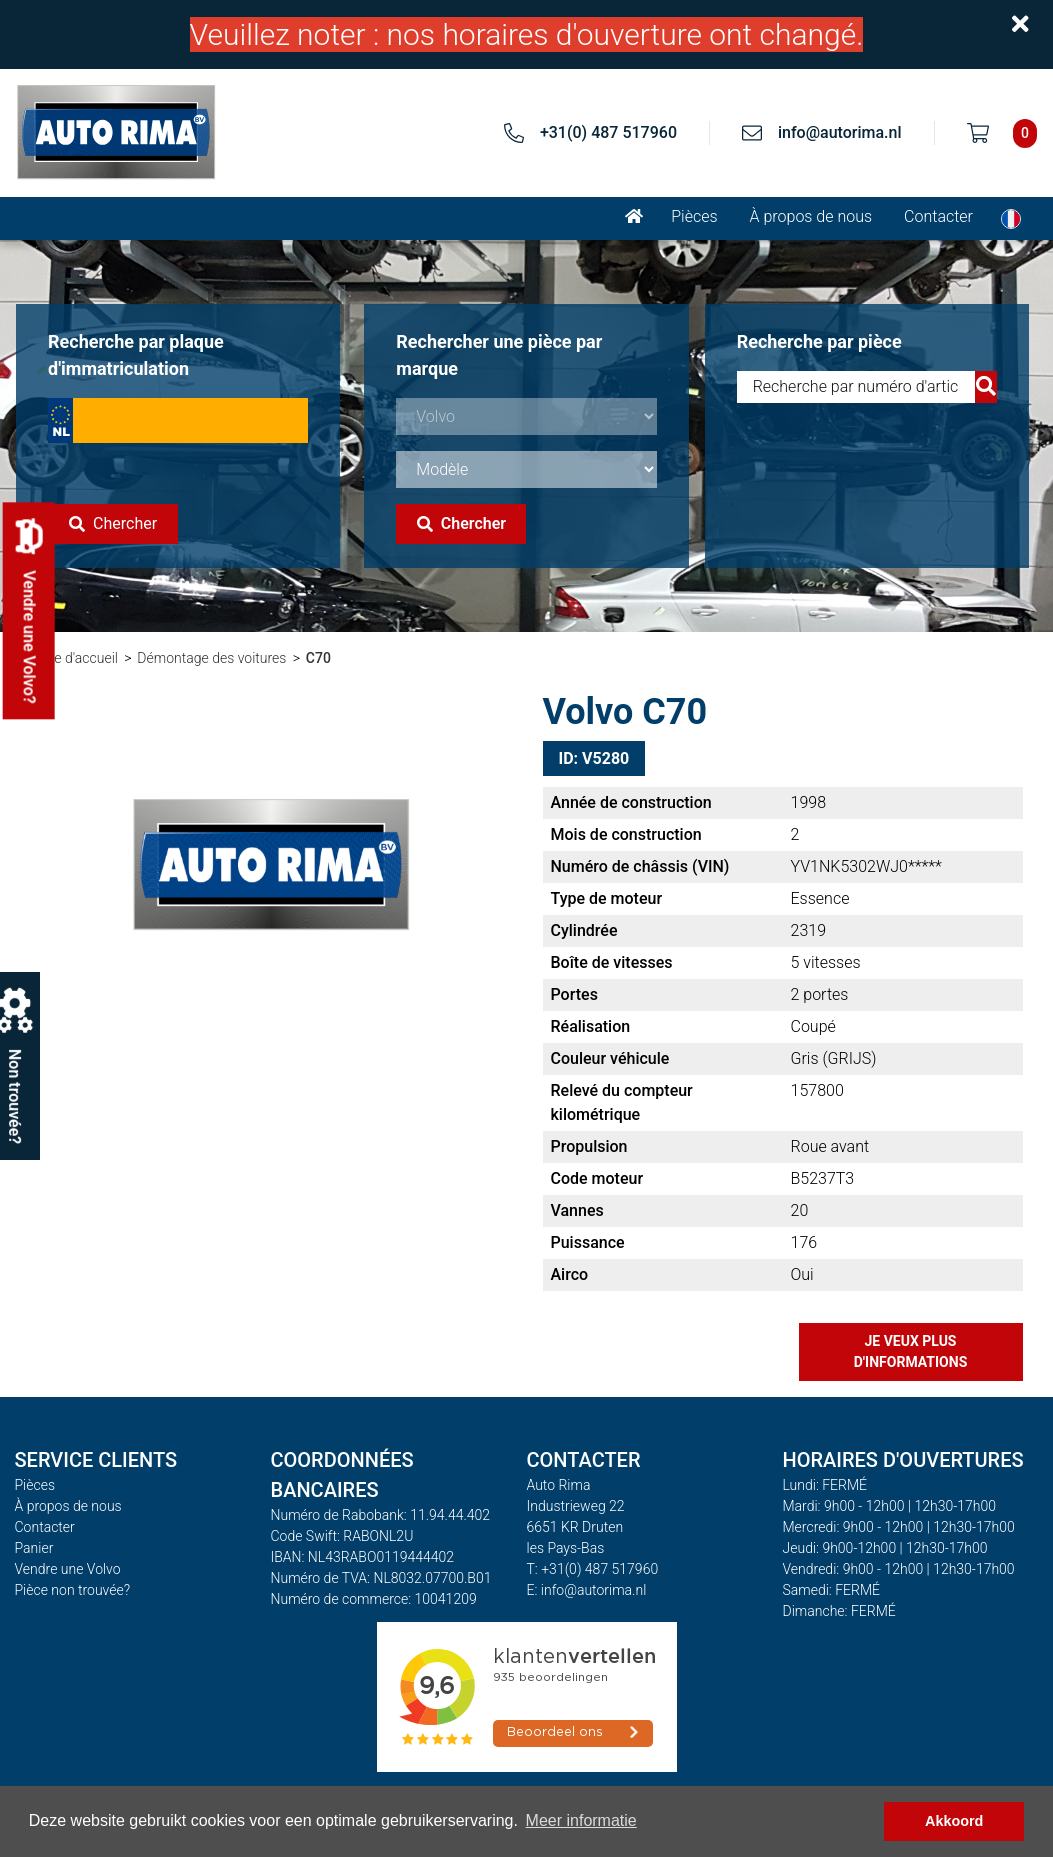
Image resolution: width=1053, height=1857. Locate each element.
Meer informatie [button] (581, 1820)
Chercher (113, 523)
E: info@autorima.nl (587, 1590)
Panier (34, 1548)
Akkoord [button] (954, 1821)
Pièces (694, 216)
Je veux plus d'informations (911, 1351)
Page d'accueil (74, 658)
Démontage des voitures (211, 658)
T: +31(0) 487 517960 (593, 1569)
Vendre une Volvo (68, 1569)
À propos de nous (811, 216)
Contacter (938, 216)
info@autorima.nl (840, 132)
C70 (318, 658)
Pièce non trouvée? (73, 1590)
